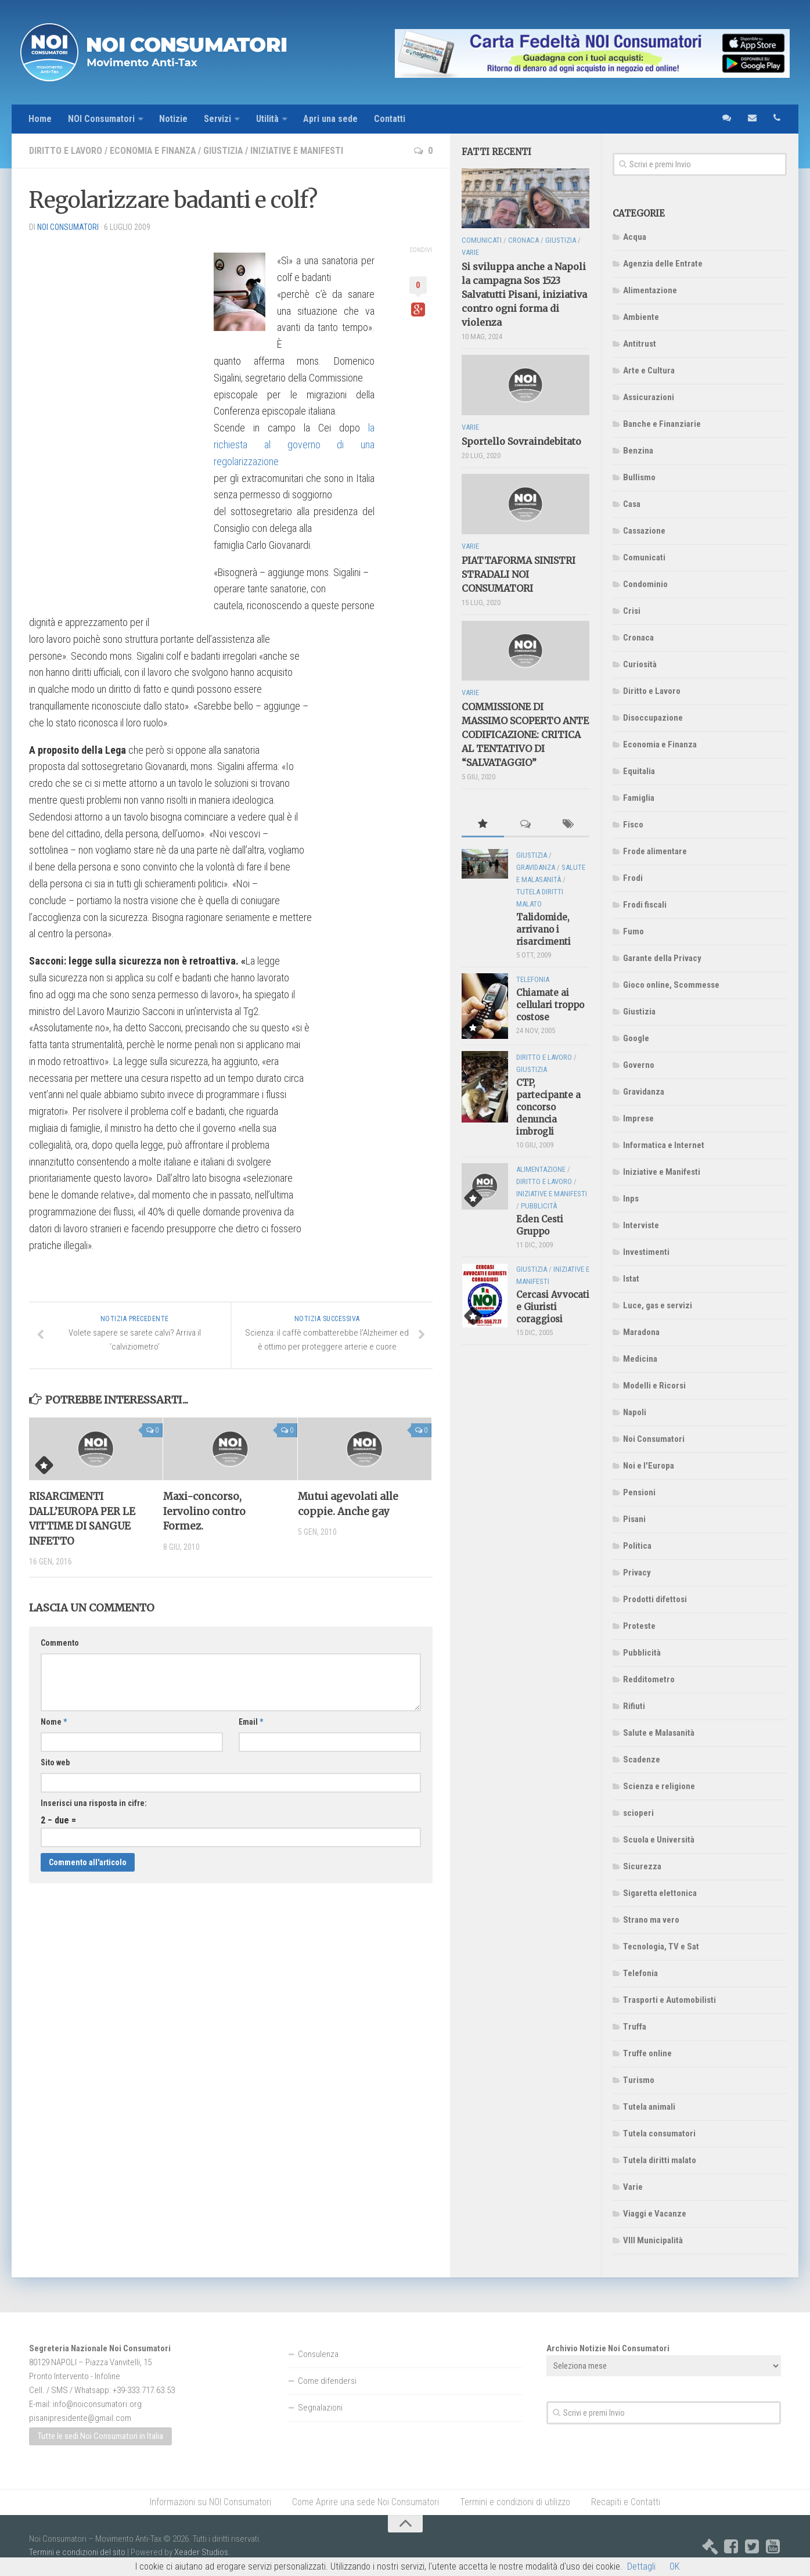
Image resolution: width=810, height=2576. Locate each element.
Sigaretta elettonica (660, 1893)
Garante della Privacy (662, 958)
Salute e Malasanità (658, 1733)
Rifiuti (634, 1706)
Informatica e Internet (663, 1145)
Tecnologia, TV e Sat (661, 1946)
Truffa (634, 2026)
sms (726, 119)
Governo (638, 1065)
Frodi (633, 878)
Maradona (641, 1332)
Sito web (55, 1763)
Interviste (641, 1225)
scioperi (638, 1813)
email (751, 119)
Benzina (638, 450)
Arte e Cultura (649, 370)
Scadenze (641, 1759)
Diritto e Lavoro (66, 150)
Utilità (268, 118)
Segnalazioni (320, 2407)
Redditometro (649, 1679)
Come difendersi (327, 2381)
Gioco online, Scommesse (671, 985)
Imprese (638, 1118)
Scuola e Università (658, 1839)
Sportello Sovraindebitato (521, 441)
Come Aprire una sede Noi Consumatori (365, 2501)
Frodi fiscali (645, 905)
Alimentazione (650, 290)
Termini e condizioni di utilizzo (515, 2501)
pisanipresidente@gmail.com (80, 2418)
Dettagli (641, 2566)
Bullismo (639, 477)
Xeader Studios (201, 2552)
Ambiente (641, 317)
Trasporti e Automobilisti (669, 2000)
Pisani (634, 1519)
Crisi (631, 611)
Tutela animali (649, 2107)
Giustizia (226, 150)
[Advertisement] (116, 416)
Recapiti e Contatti (625, 2501)
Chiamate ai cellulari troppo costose (550, 1005)
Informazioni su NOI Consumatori (210, 2501)
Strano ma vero (651, 1920)
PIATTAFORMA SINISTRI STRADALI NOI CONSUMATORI (518, 574)
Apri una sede (332, 118)
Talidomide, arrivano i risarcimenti (543, 930)
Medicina (640, 1359)
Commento (60, 1643)
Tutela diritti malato (659, 2160)
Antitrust (639, 344)
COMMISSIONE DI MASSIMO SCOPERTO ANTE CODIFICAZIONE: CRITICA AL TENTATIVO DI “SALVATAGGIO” (525, 735)
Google (636, 1038)
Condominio (645, 584)
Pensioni (639, 1492)
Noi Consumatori (654, 1439)
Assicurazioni (648, 397)
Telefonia (640, 1973)
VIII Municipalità (653, 2240)
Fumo (633, 931)
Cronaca (638, 637)
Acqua (634, 237)
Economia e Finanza (154, 150)
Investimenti (646, 1252)
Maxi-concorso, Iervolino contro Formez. (204, 1512)
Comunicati (644, 557)
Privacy (637, 1572)
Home (40, 118)
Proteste (639, 1626)
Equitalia (639, 771)
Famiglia (638, 798)
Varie (633, 2187)
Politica (637, 1546)
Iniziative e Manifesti (300, 150)
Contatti (392, 118)
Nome (54, 1722)
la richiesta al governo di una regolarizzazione (294, 444)
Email (251, 1722)
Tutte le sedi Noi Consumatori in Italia (100, 2436)
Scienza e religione (659, 1786)
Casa (631, 504)
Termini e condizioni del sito (77, 2552)
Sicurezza (642, 1866)
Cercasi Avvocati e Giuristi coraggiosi (552, 1307)
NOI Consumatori (101, 118)
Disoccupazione (653, 718)
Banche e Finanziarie (662, 424)
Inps (631, 1198)
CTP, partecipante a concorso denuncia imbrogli (548, 1107)
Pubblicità (642, 1652)
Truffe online (647, 2053)
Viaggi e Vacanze (654, 2213)
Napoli (634, 1412)
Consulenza (318, 2354)
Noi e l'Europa (648, 1465)
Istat (631, 1278)
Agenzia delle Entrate (663, 263)
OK (674, 2566)
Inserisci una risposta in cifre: (94, 1803)
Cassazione (644, 531)
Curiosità (640, 664)
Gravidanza (643, 1091)
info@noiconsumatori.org (97, 2404)
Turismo (638, 2080)
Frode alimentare (655, 851)
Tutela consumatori (659, 2133)
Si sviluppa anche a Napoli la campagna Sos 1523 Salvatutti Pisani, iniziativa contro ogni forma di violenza (524, 295)
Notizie (174, 118)
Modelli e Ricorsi (654, 1385)
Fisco (633, 824)
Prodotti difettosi (655, 1599)
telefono (777, 119)
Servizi (218, 118)
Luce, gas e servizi (657, 1305)
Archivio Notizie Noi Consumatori (607, 2348)
